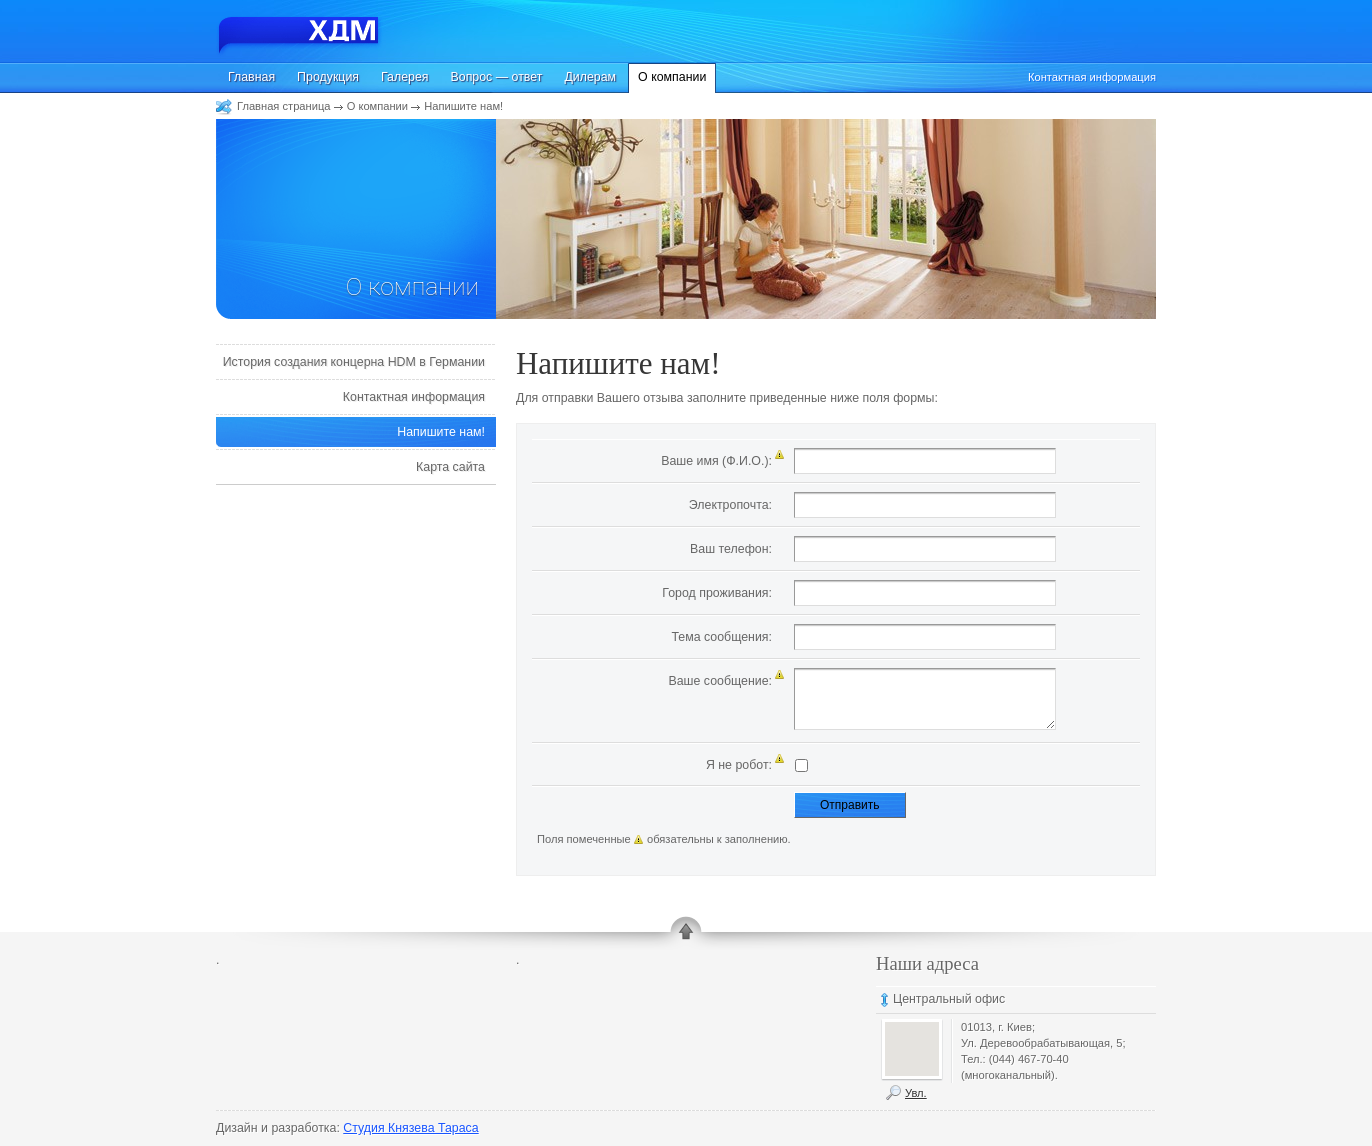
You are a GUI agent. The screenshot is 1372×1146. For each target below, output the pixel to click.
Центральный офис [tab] (949, 999)
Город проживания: (717, 593)
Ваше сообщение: (720, 681)
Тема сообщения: (721, 637)
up (686, 934)
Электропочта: (730, 505)
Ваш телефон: (731, 549)
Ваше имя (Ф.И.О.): (716, 461)
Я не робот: (739, 765)
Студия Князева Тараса (410, 1128)
